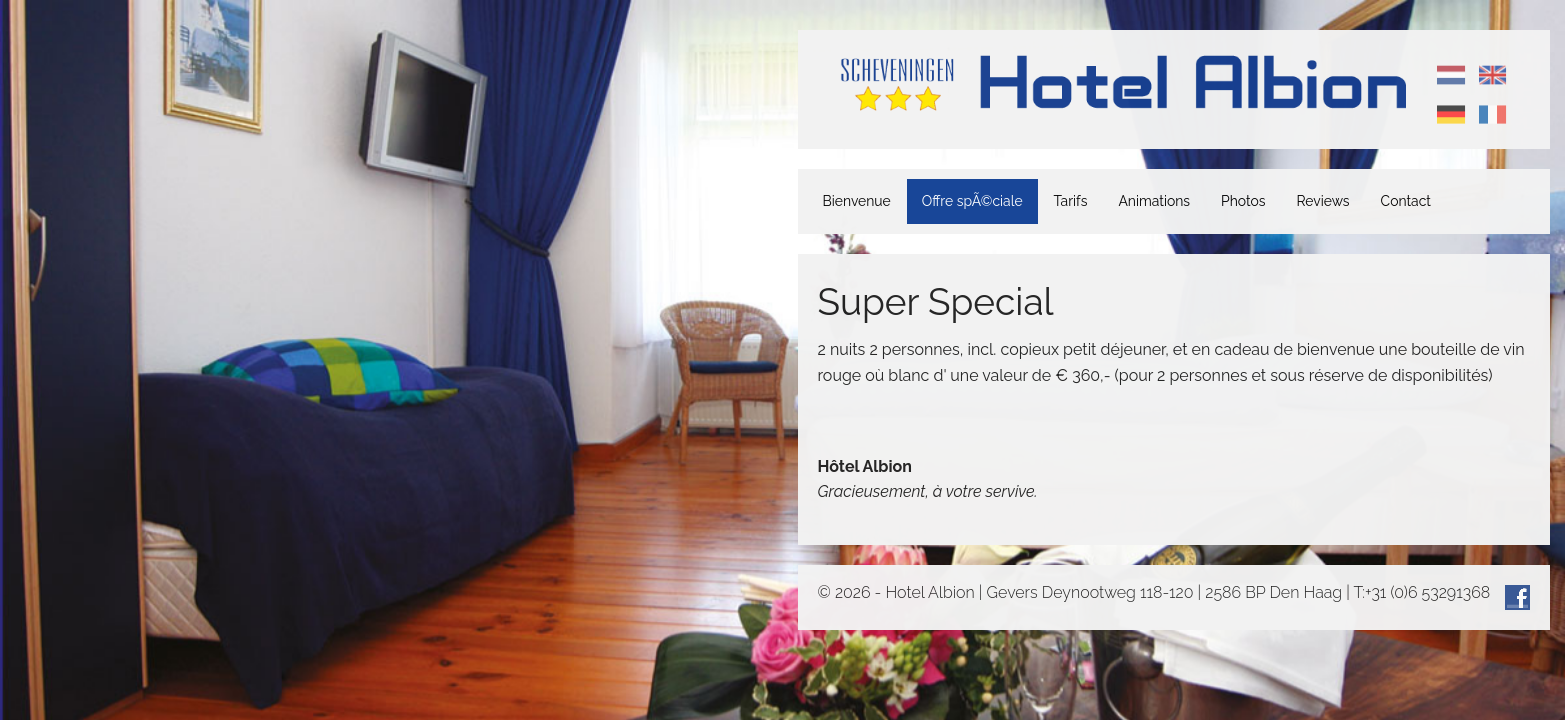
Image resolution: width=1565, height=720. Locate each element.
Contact (1406, 201)
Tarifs (1071, 201)
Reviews (1323, 201)
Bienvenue (857, 201)
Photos (1243, 201)
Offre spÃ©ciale (972, 201)
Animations (1154, 201)
